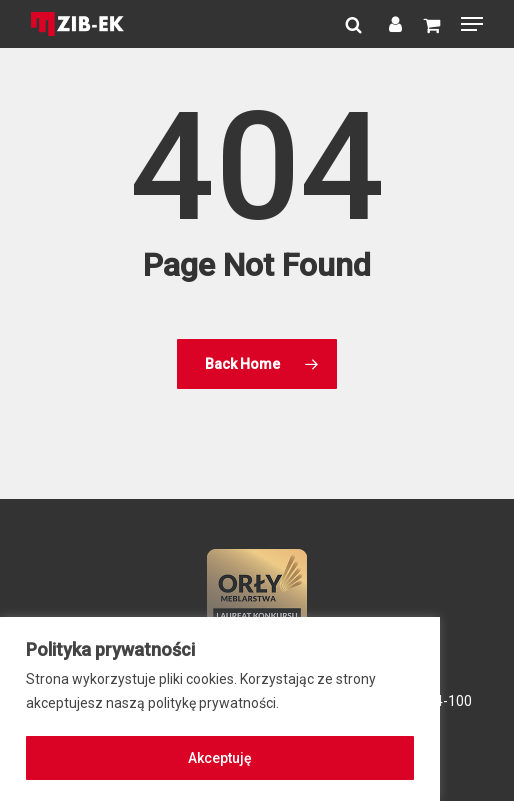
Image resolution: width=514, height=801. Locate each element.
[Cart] (431, 24)
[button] (472, 24)
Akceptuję (220, 758)
